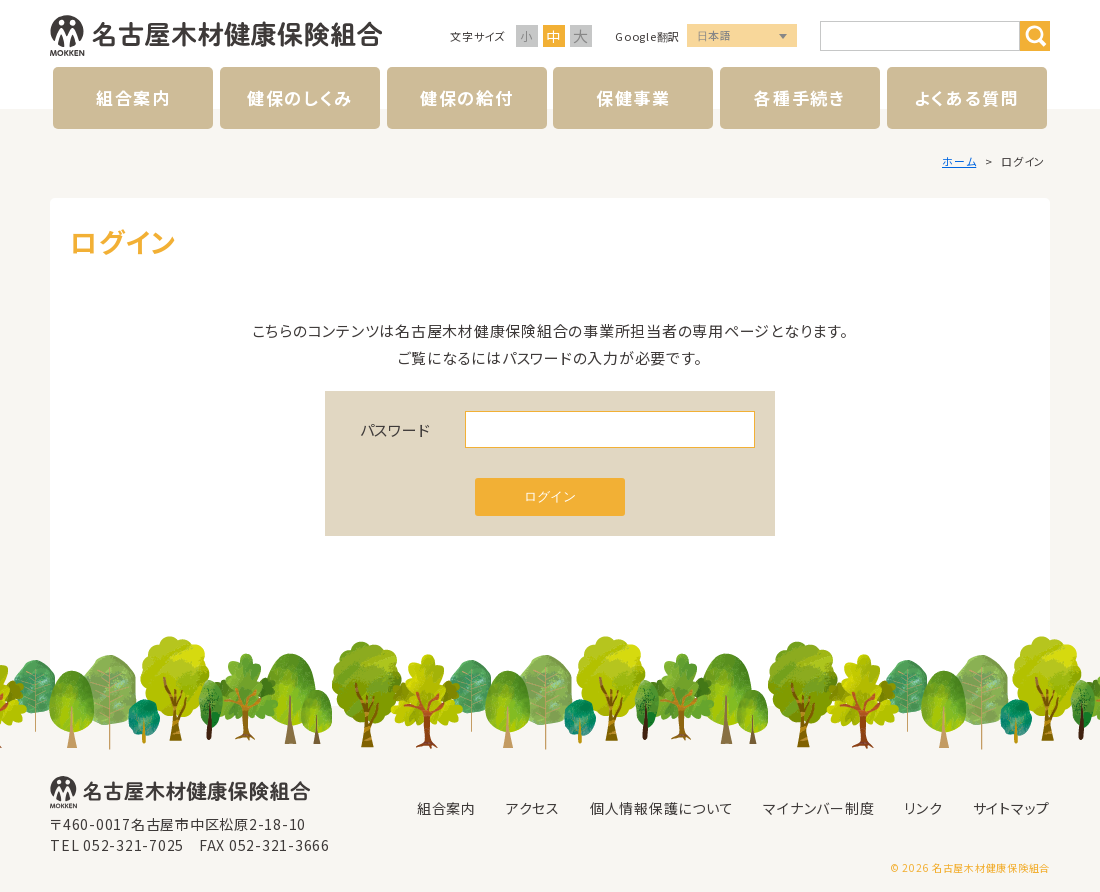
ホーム (959, 161)
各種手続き (800, 97)
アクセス (533, 808)
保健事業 (633, 97)
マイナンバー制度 (818, 808)
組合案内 (133, 97)
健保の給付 (467, 97)
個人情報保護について (662, 808)
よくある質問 (966, 97)
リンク (923, 808)
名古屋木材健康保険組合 (216, 36)
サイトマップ (1012, 808)
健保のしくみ (300, 97)
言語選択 (742, 36)
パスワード (395, 429)
